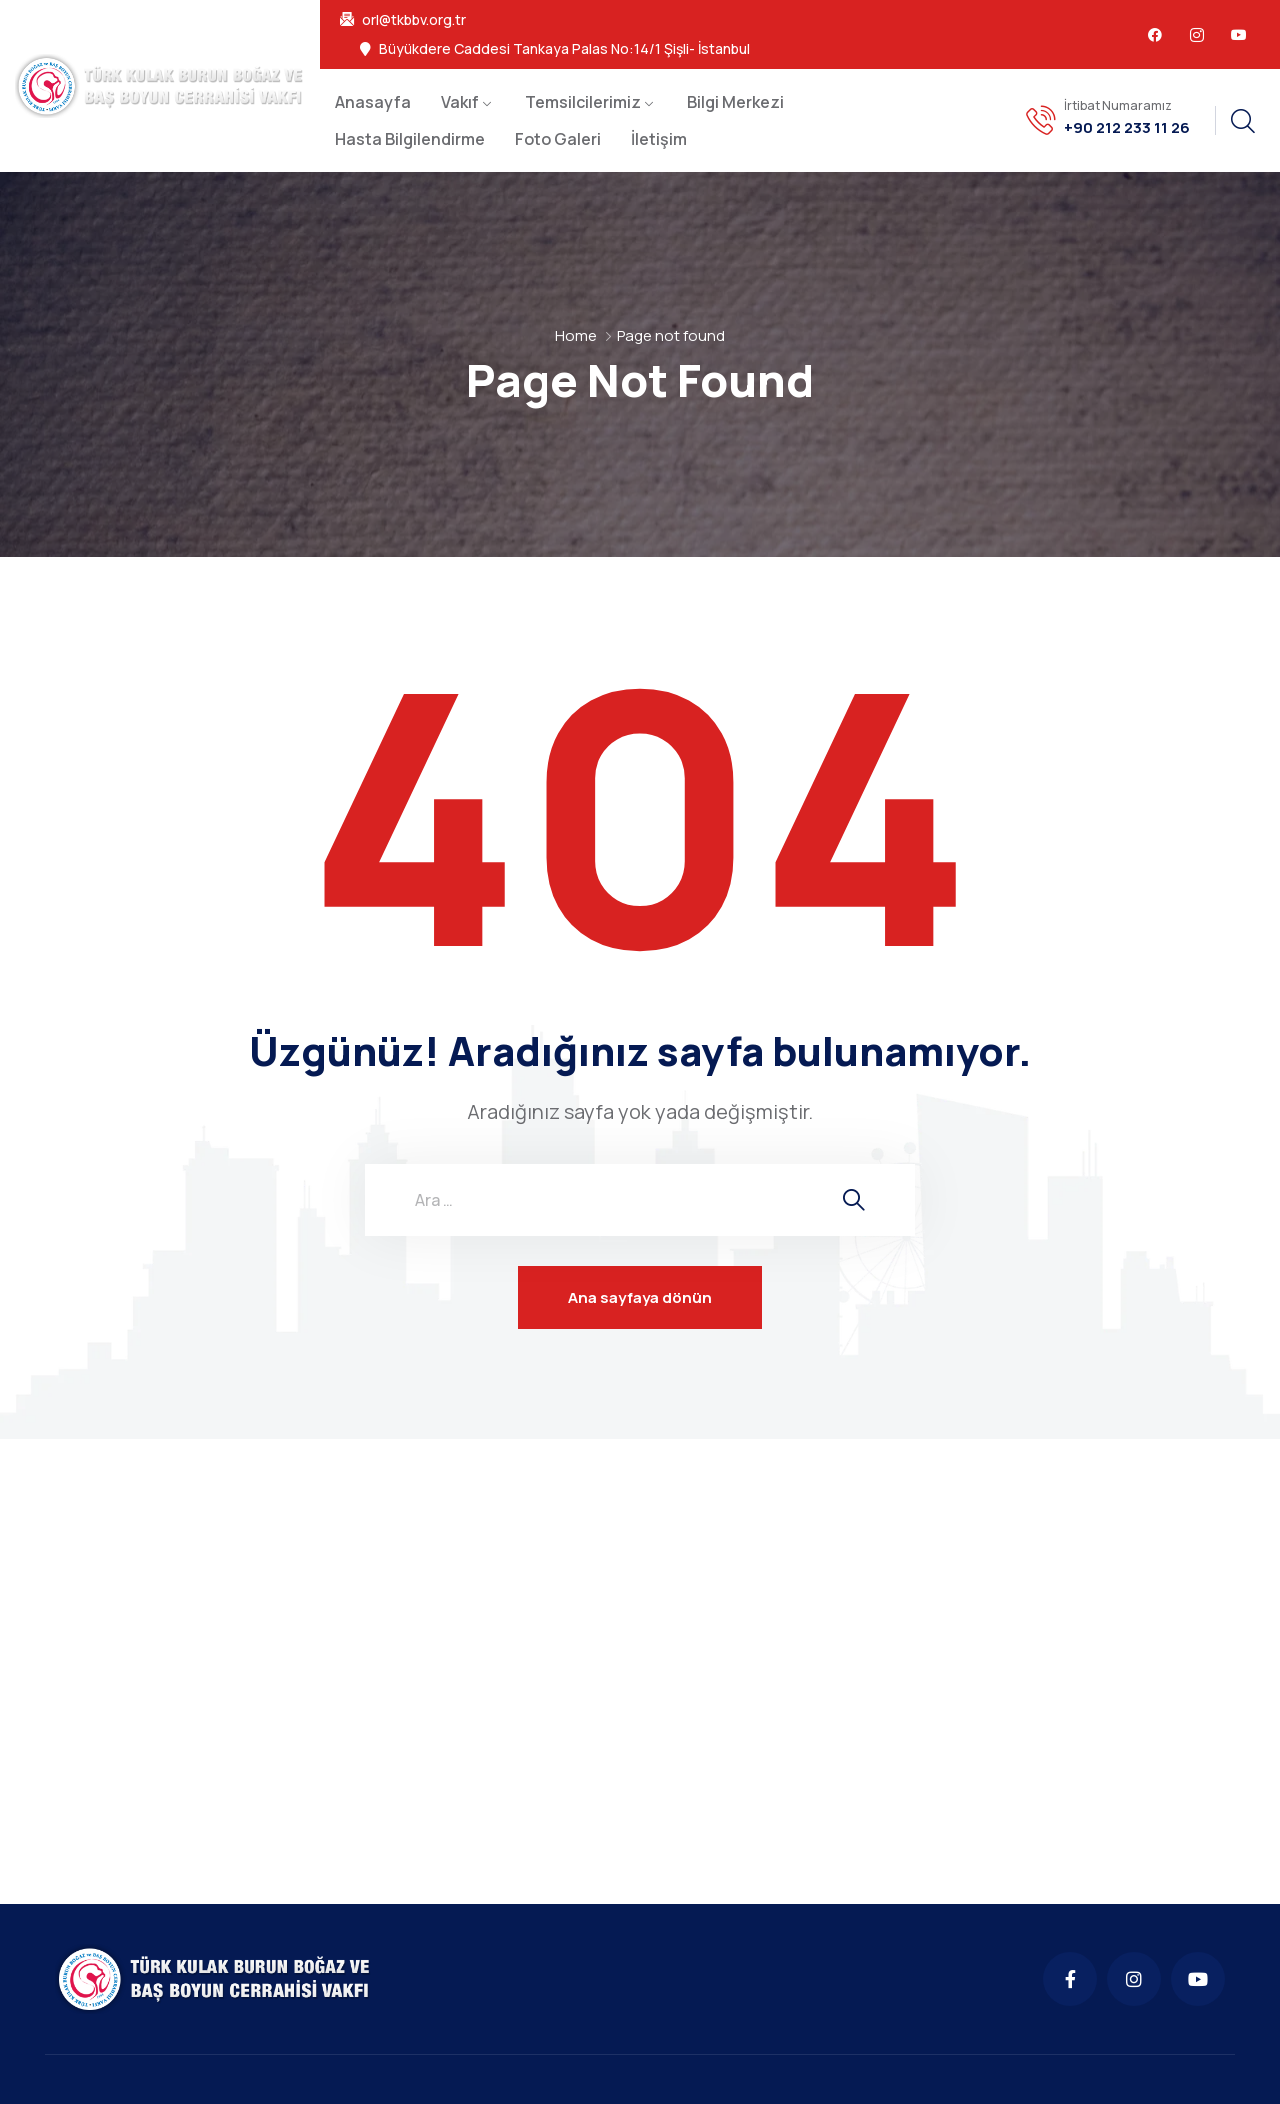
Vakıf (460, 102)
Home (576, 335)
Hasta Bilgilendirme (410, 139)
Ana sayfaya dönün (640, 1297)
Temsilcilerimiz (583, 102)
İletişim (659, 139)
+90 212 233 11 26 (1127, 128)
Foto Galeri (558, 139)
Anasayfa (373, 102)
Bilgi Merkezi (735, 102)
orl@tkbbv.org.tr (414, 20)
